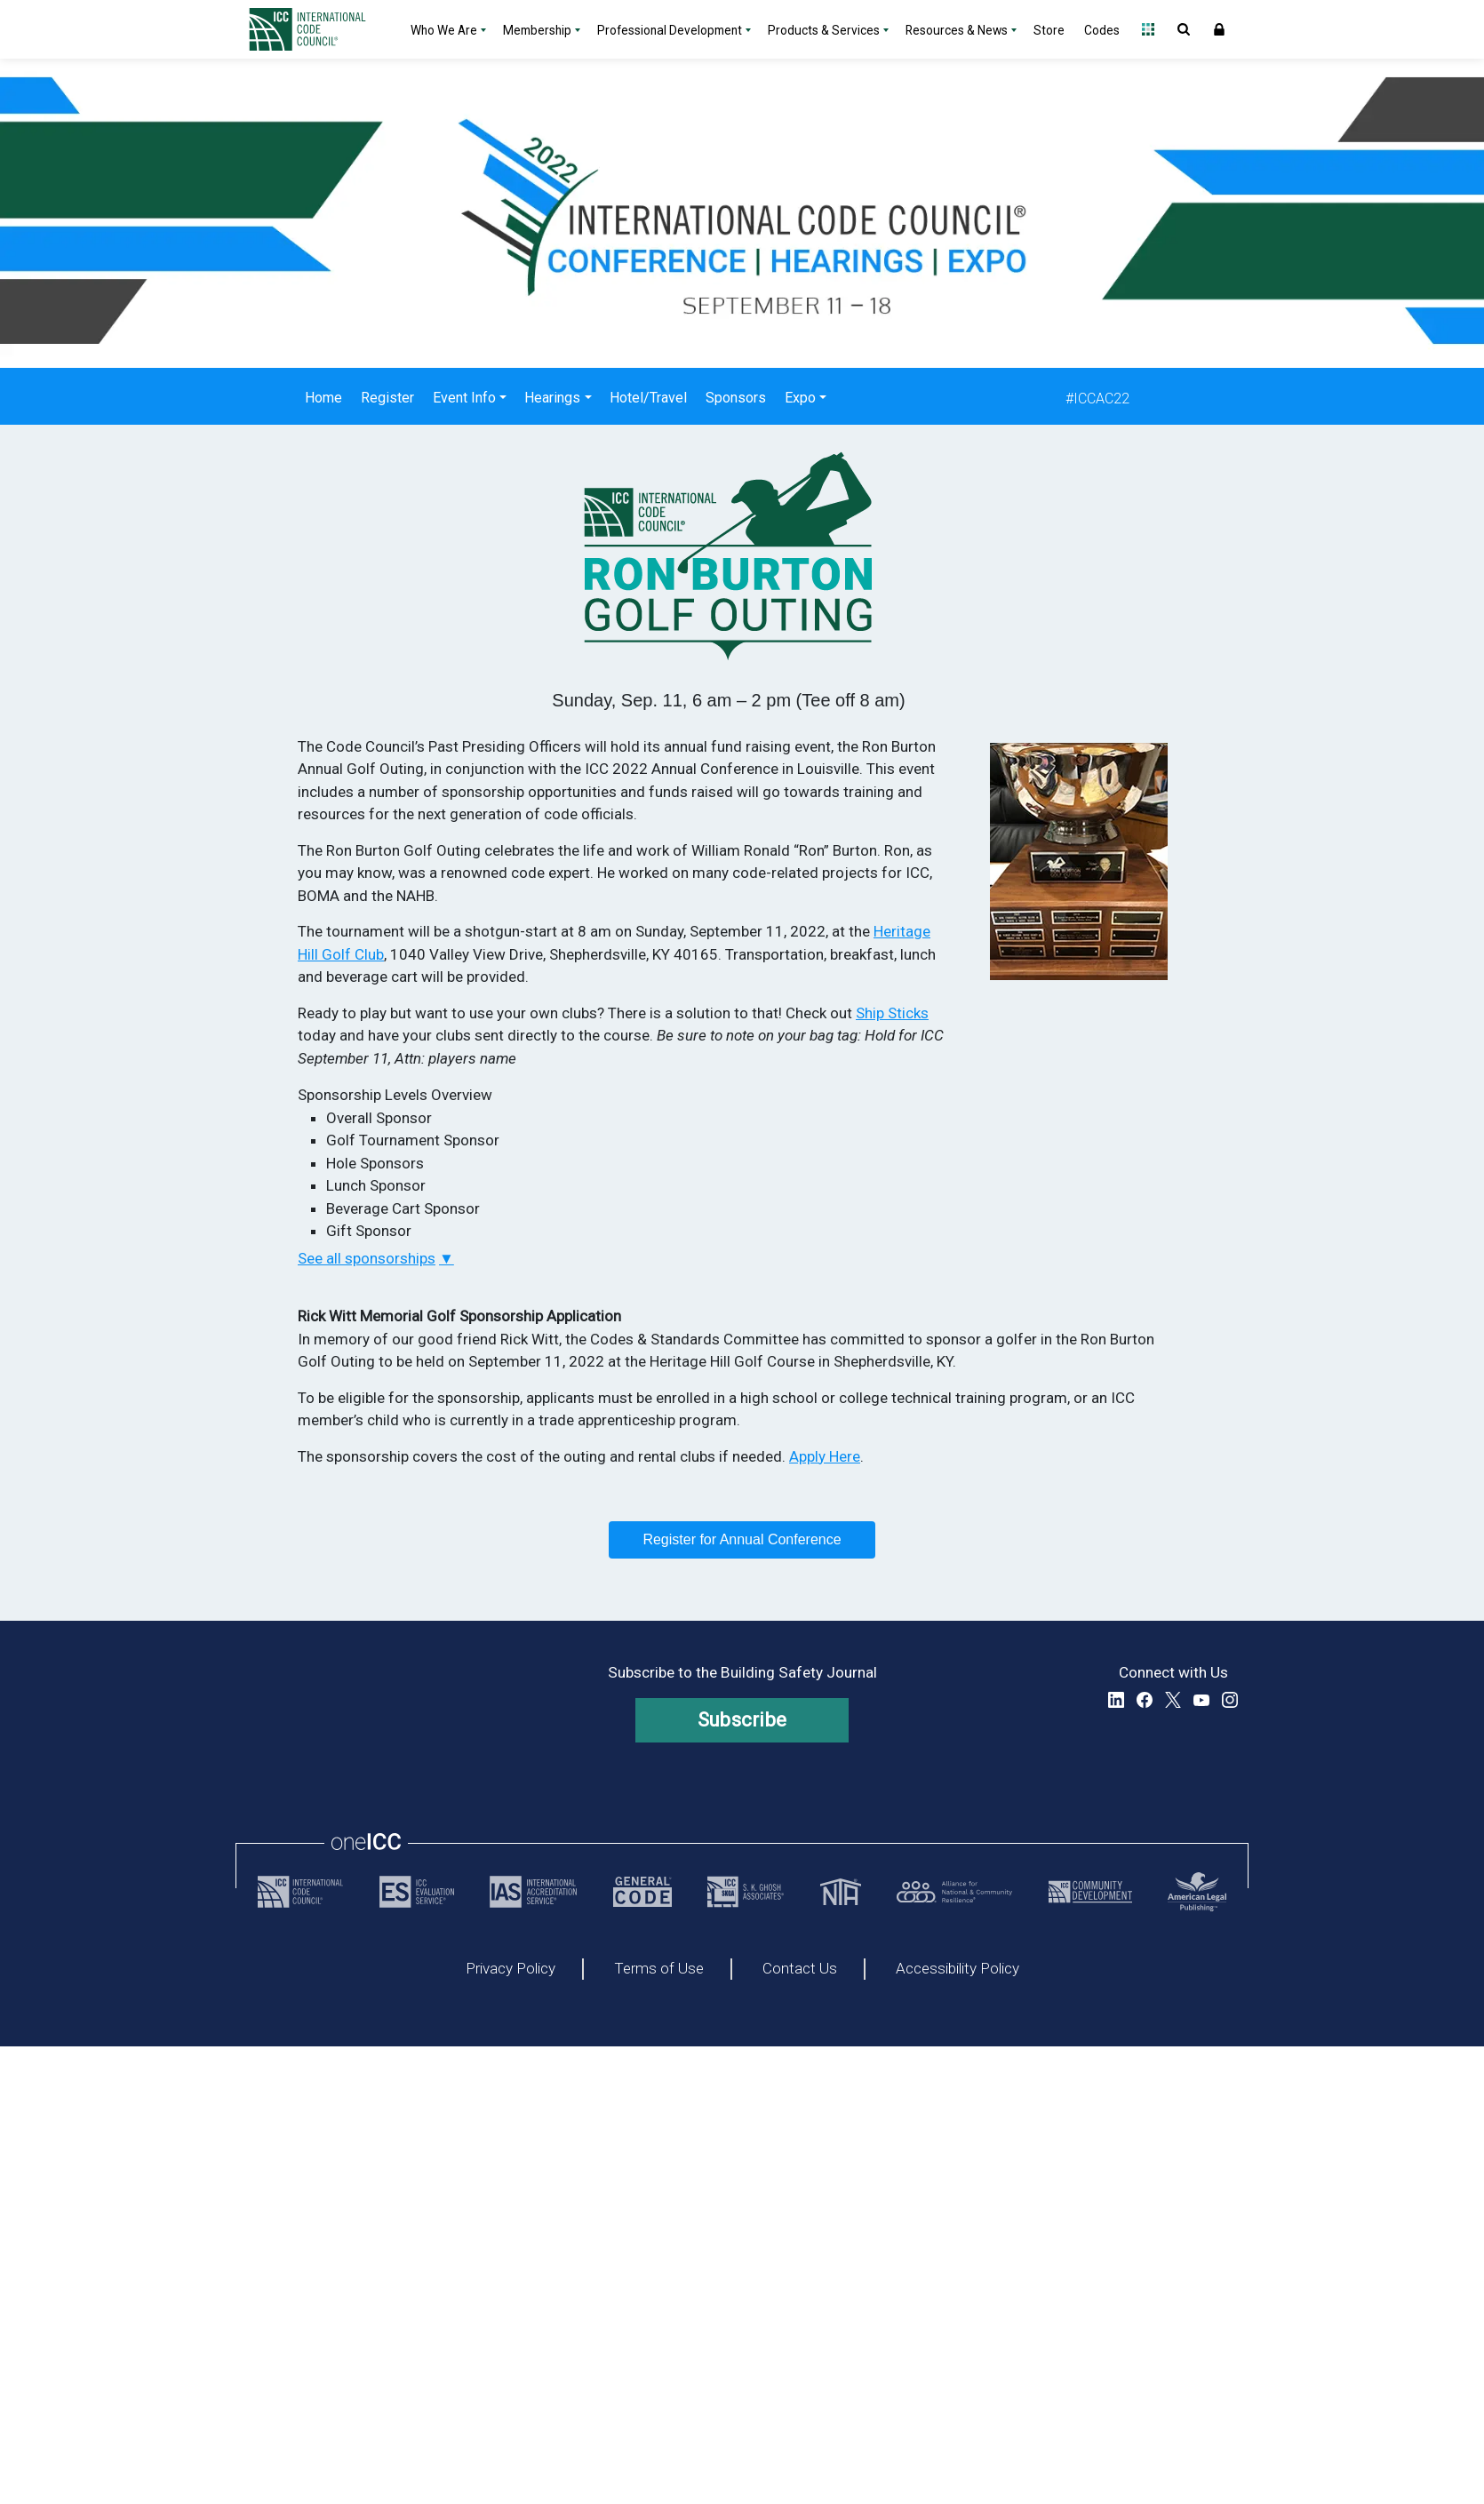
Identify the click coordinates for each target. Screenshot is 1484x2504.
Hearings (552, 397)
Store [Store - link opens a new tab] (1049, 30)
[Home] (318, 29)
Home (323, 397)
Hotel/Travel (648, 397)
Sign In (1219, 29)
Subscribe (742, 1720)
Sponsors (736, 397)
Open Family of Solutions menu (1148, 29)
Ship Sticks (892, 1013)
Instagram (1230, 1700)
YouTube (1201, 1700)
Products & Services (824, 30)
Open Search (1183, 29)
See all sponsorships (366, 1258)
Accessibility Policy (957, 1969)
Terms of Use (659, 1969)
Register (387, 397)
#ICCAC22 (1097, 398)
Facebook (1144, 1700)
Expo (800, 397)
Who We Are (444, 30)
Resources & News (957, 30)
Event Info (464, 397)
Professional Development (669, 30)
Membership (537, 30)
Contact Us (799, 1969)
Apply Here (824, 1456)
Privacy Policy (510, 1969)
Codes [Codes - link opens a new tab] (1102, 30)
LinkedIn (1116, 1700)
